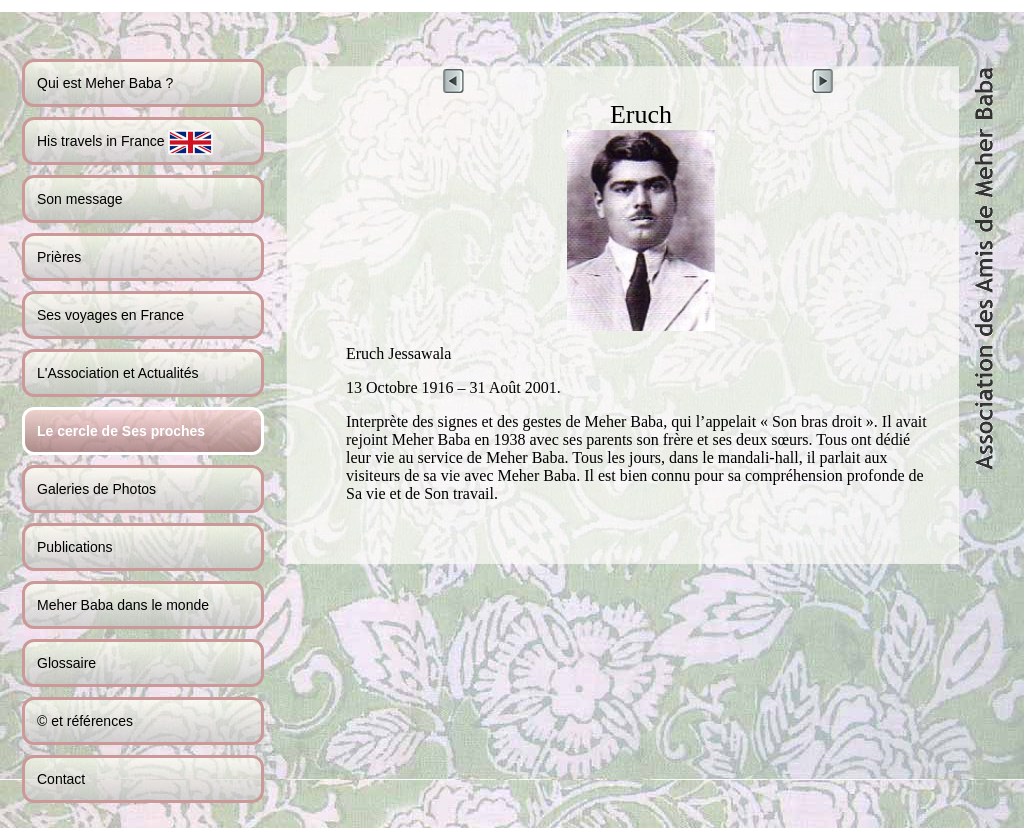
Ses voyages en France (110, 315)
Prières (59, 257)
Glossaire (66, 663)
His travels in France (125, 142)
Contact (61, 779)
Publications (75, 547)
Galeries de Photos (96, 489)
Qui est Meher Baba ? (105, 83)
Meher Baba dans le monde (123, 605)
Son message (80, 199)
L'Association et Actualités (117, 373)
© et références (85, 721)
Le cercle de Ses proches (121, 431)
